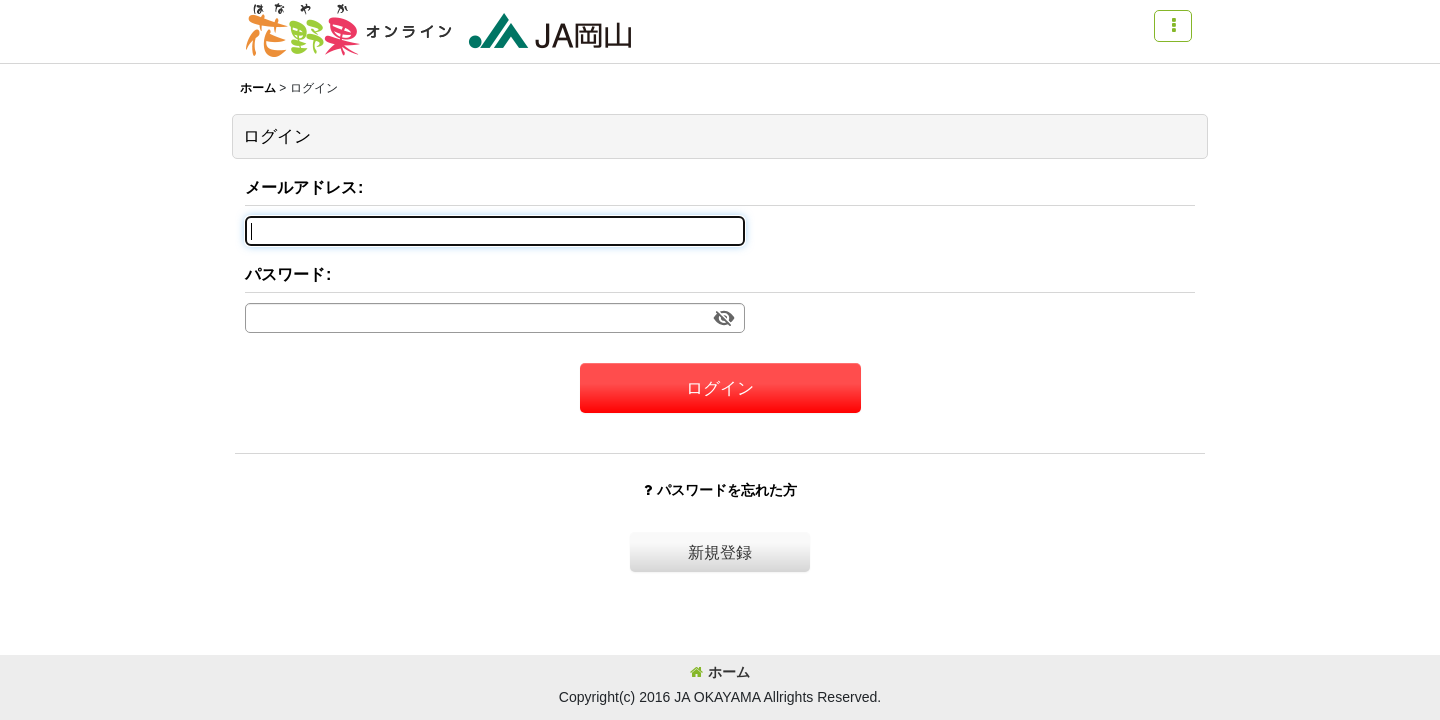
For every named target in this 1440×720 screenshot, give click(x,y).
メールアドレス (301, 187)
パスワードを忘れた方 (720, 490)
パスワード (285, 274)
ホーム (720, 672)
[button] (1173, 26)
